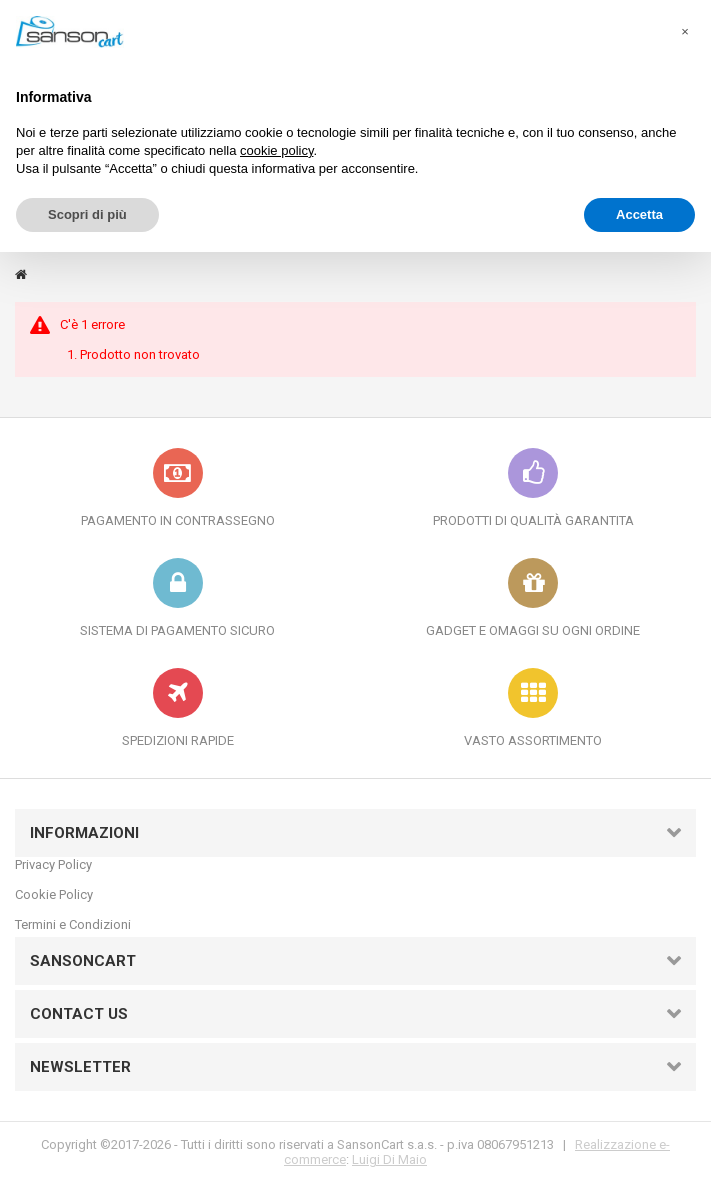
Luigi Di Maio (389, 1159)
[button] (685, 32)
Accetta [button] (639, 214)
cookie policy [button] (276, 150)
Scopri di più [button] (87, 214)
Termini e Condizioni (73, 924)
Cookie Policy (54, 894)
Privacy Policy (53, 864)
